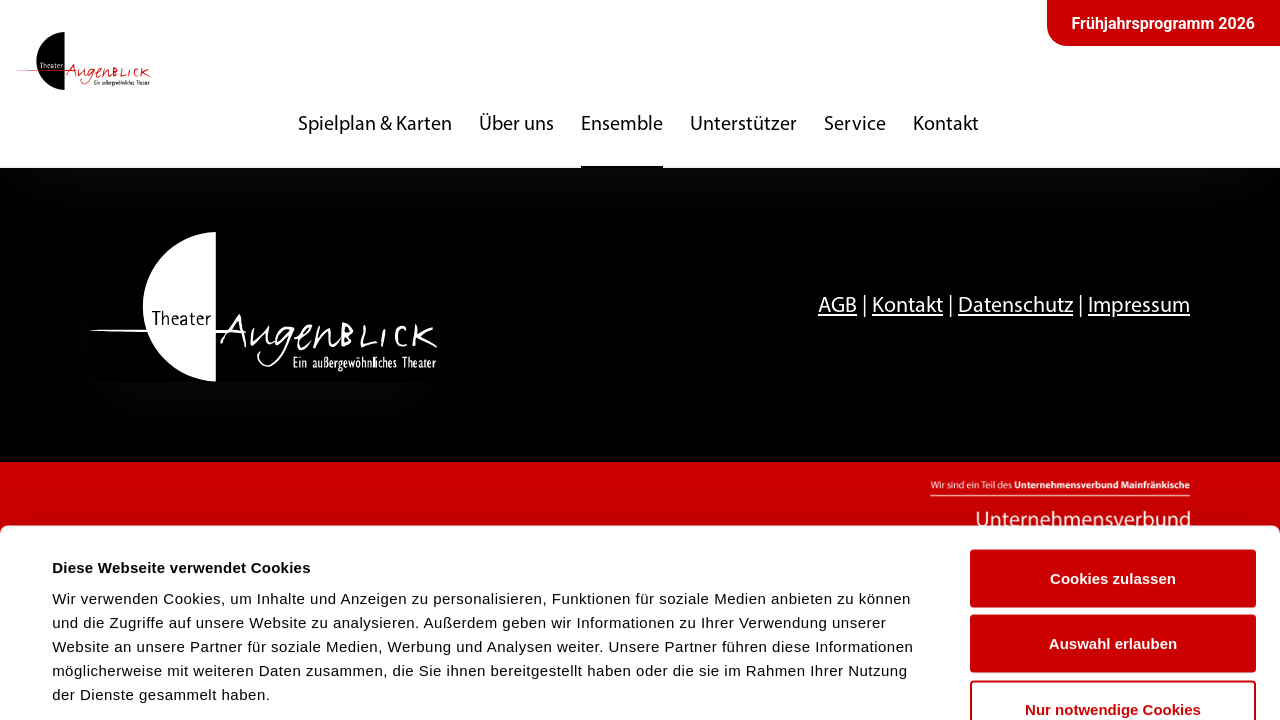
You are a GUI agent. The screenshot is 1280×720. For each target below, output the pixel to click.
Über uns (516, 125)
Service (855, 125)
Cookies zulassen (1113, 457)
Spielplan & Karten (375, 125)
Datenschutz (1015, 306)
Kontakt (946, 125)
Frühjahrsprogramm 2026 (1164, 23)
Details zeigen (853, 680)
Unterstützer (743, 125)
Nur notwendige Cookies (1113, 588)
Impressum (1139, 306)
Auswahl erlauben (1113, 523)
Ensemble (622, 125)
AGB (837, 306)
